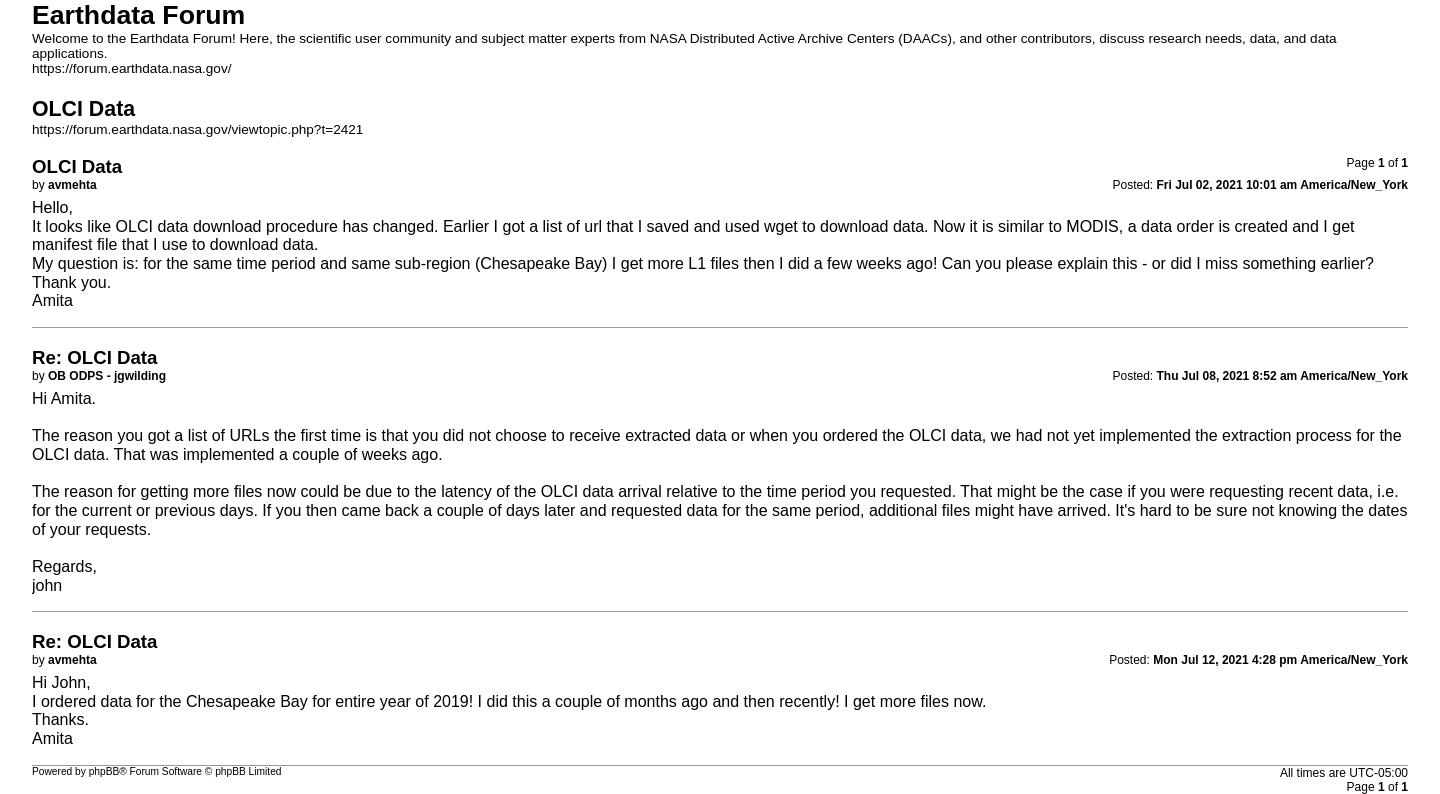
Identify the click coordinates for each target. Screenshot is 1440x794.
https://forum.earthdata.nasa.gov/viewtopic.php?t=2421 (197, 129)
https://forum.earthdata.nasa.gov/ (132, 68)
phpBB (104, 771)
